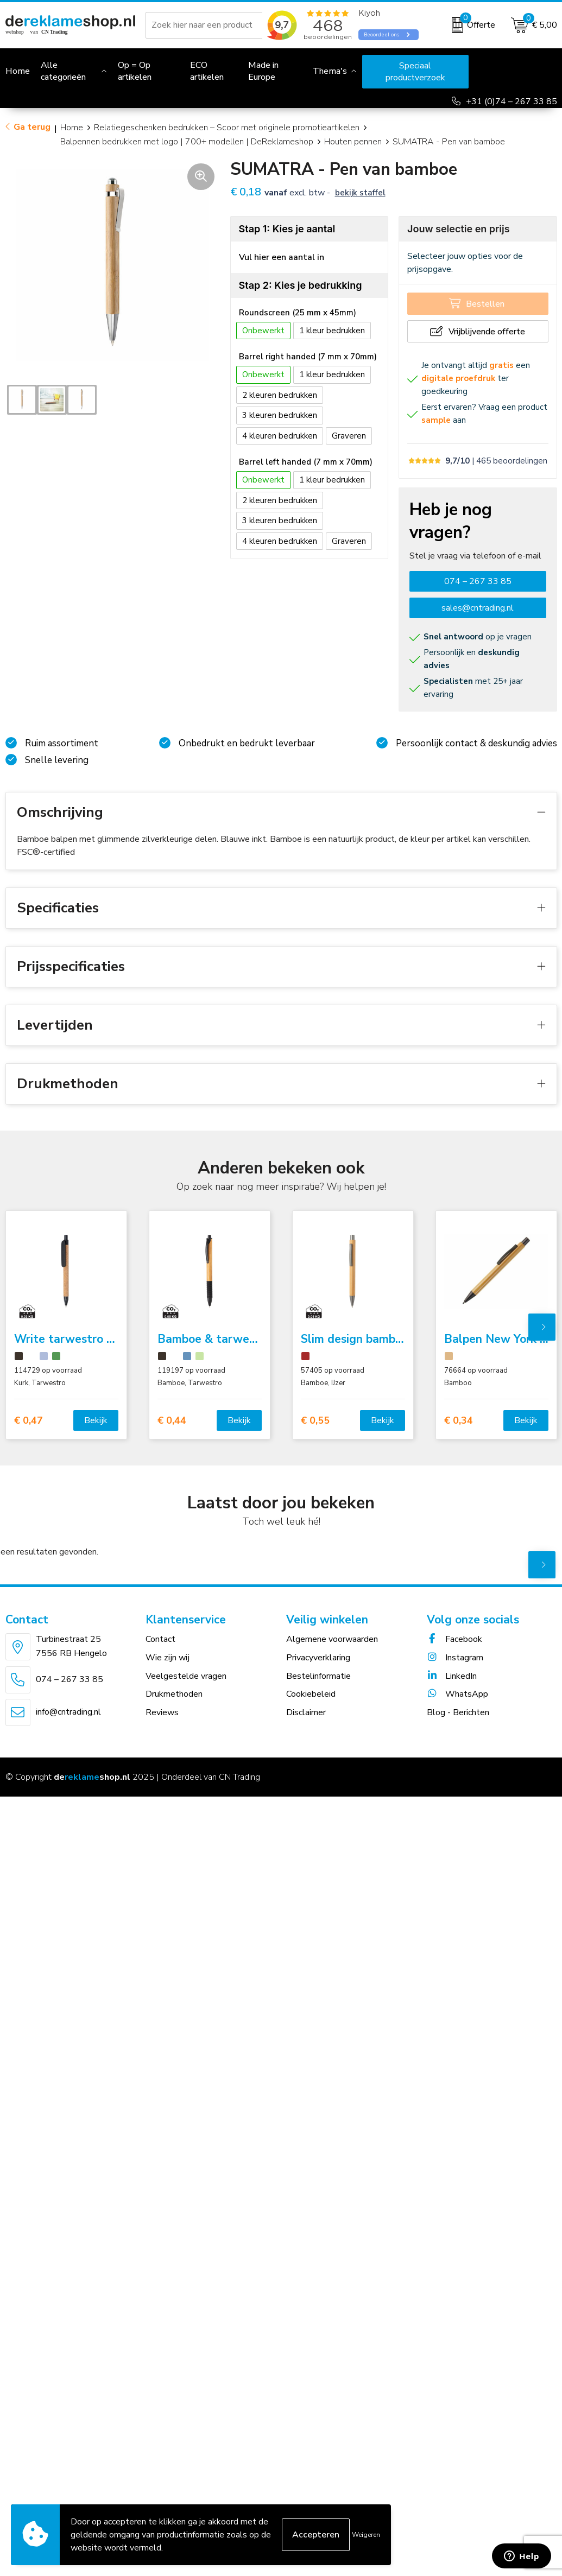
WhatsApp (457, 1694)
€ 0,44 (171, 1420)
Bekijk (96, 1420)
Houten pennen (353, 142)
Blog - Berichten (458, 1712)
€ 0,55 (315, 1420)
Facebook (454, 1639)
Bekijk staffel (360, 192)
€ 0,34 (458, 1420)
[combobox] (217, 25)
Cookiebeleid (311, 1694)
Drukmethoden (174, 1694)
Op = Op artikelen (134, 71)
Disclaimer (306, 1712)
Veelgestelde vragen (186, 1676)
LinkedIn (452, 1676)
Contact (160, 1639)
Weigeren (366, 2534)
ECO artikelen (207, 71)
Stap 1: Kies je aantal (287, 228)
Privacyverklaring (318, 1658)
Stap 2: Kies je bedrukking (300, 285)
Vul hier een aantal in (281, 257)
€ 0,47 (28, 1420)
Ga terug (32, 127)
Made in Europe (263, 71)
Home (71, 128)
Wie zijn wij (168, 1658)
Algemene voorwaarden (332, 1639)
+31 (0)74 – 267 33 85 (511, 101)
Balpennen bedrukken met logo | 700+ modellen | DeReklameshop (186, 142)
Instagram (455, 1658)
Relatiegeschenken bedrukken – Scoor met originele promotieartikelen (226, 128)
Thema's (330, 71)
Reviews (162, 1712)
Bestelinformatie (318, 1676)
